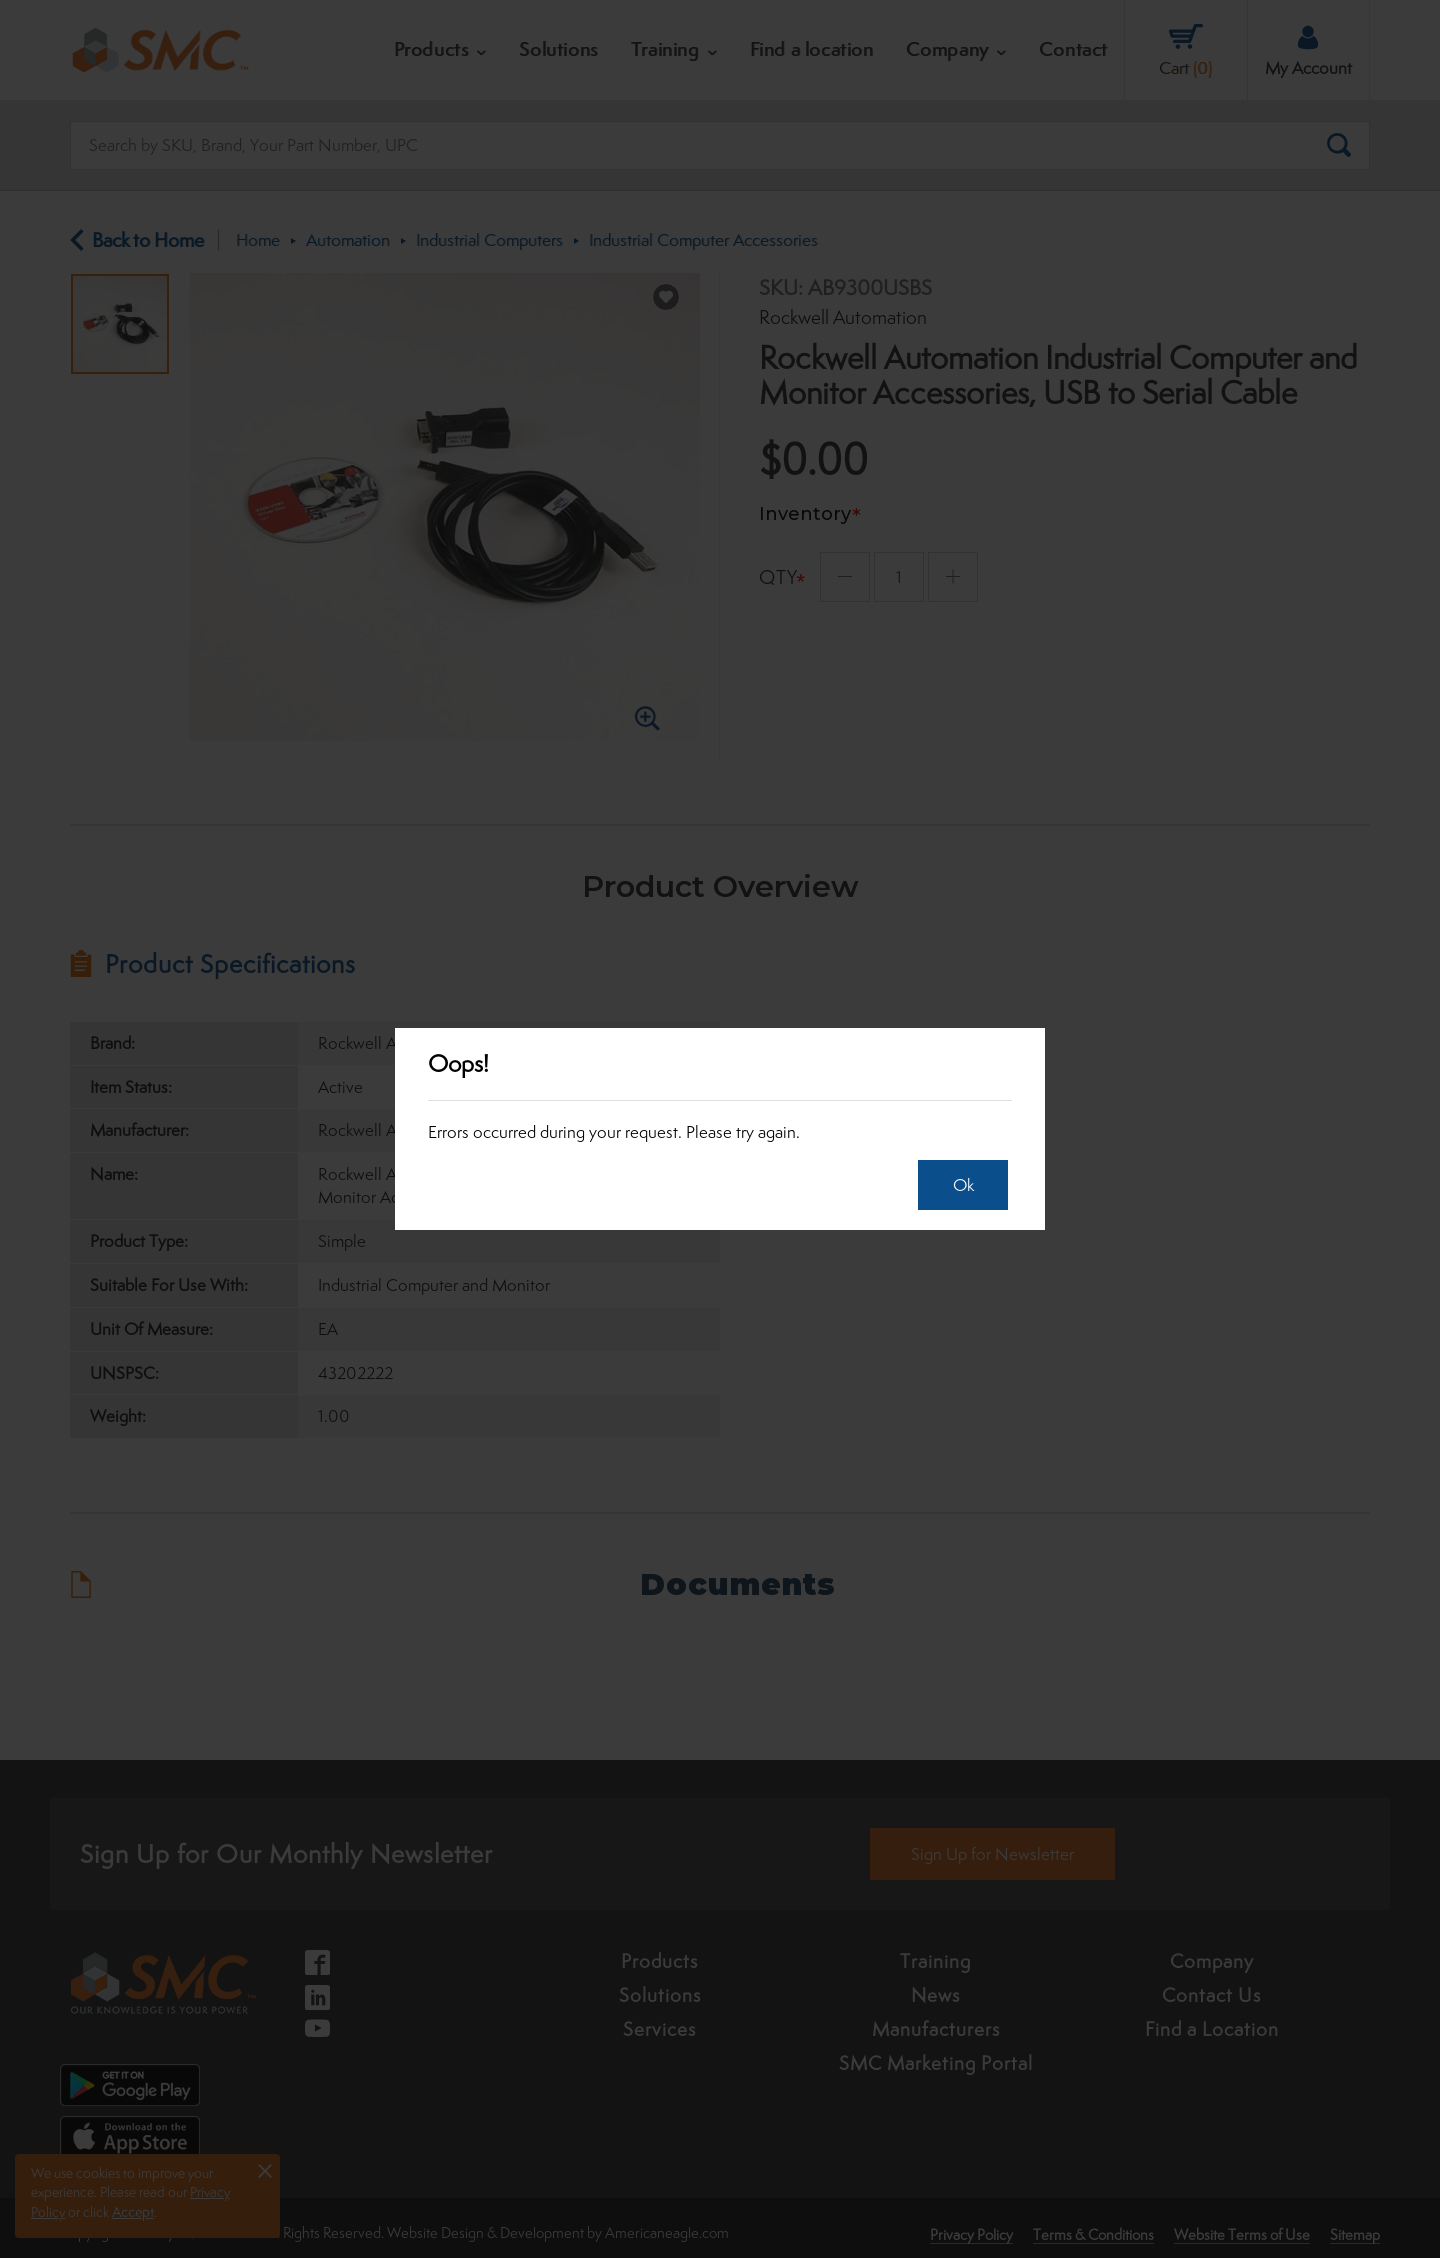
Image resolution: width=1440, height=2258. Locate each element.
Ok (957, 1185)
